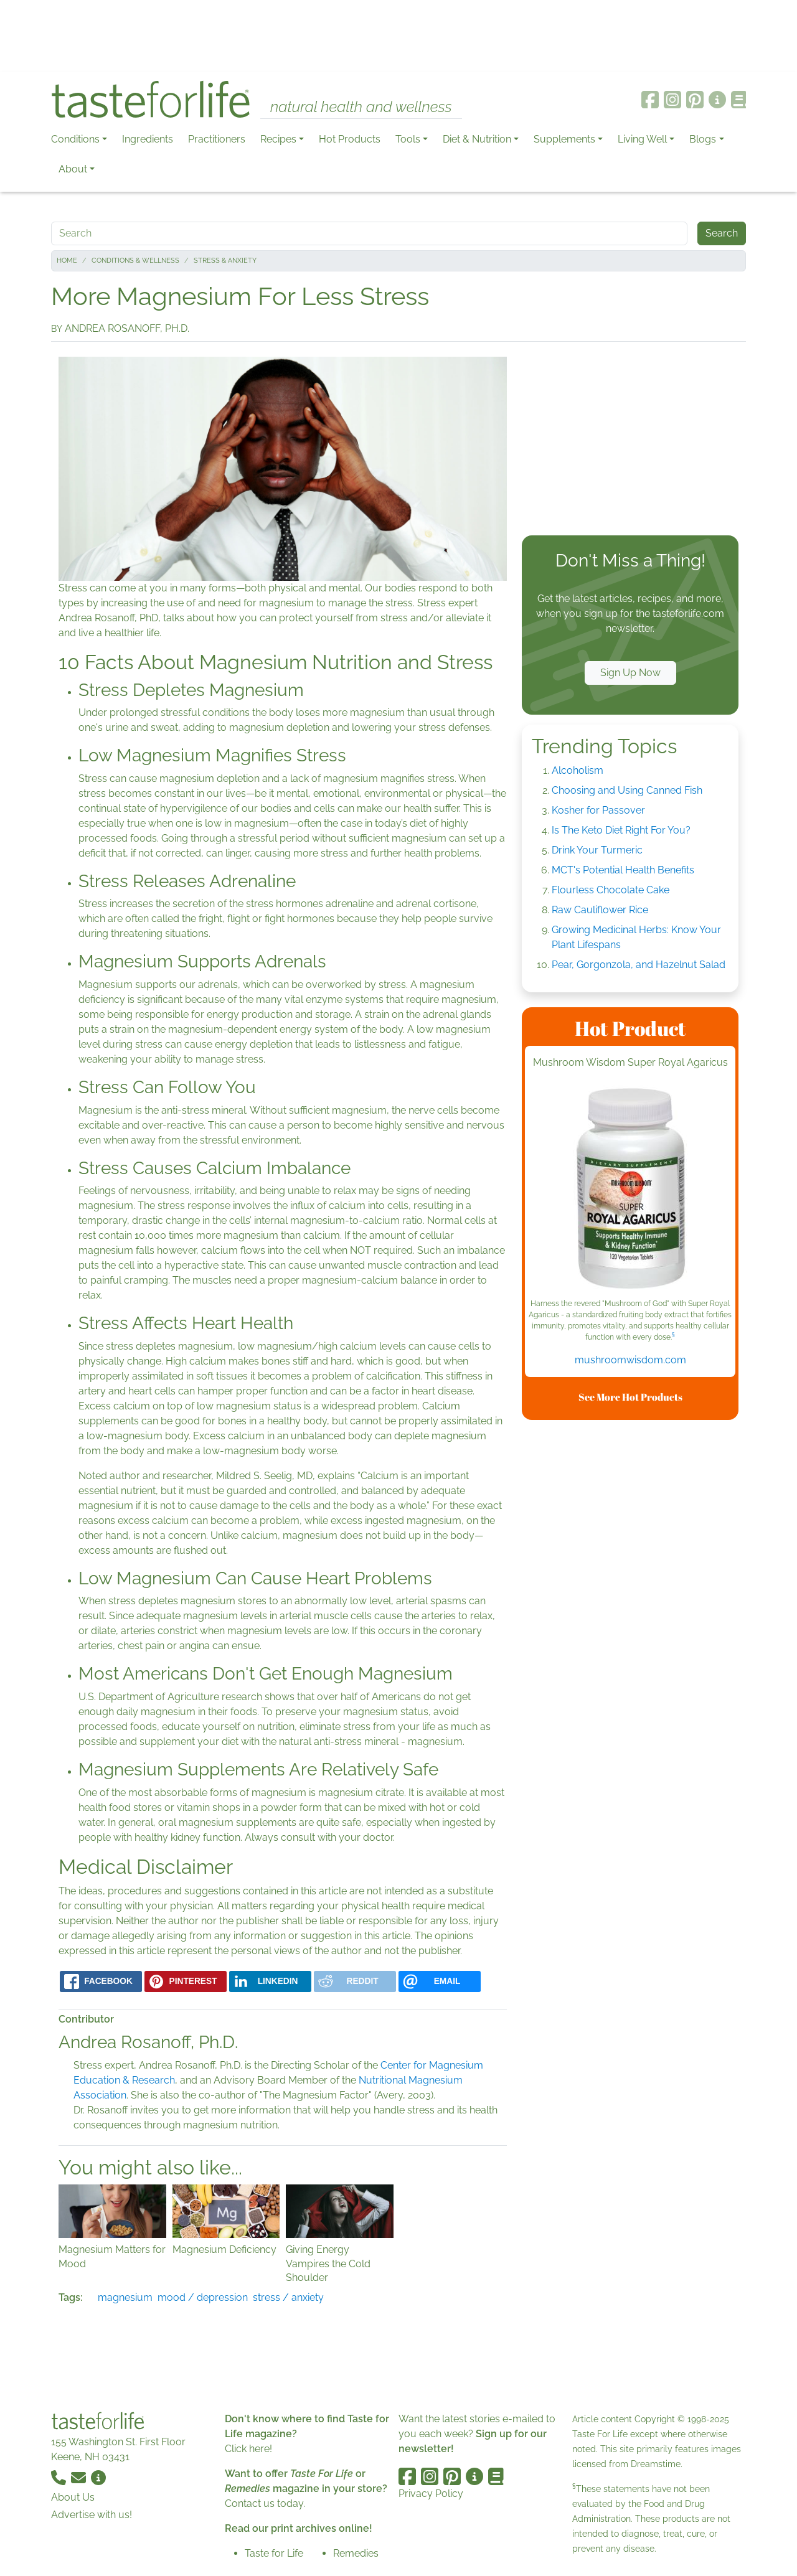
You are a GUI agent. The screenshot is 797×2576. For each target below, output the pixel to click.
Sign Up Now (630, 673)
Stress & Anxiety (225, 260)
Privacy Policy (430, 2493)
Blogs (702, 139)
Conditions (75, 139)
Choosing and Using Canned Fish (627, 790)
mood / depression (203, 2297)
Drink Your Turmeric (597, 850)
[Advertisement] (398, 36)
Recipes (278, 139)
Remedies (356, 2553)
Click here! (248, 2449)
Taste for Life (274, 2553)
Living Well (642, 139)
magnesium (125, 2297)
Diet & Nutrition (477, 139)
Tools (407, 139)
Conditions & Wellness (135, 260)
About (73, 169)
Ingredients (147, 139)
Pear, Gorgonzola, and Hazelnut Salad (638, 965)
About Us (73, 2497)
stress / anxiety (288, 2297)
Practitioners (216, 139)
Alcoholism (577, 770)
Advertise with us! (91, 2515)
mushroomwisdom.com (630, 1360)
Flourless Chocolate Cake (610, 890)
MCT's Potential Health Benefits (623, 870)
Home (67, 260)
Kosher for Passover (598, 810)
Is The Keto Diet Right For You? (621, 830)
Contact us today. (265, 2503)
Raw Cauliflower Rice (600, 910)
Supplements (564, 139)
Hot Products (349, 139)
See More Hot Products (630, 1397)
